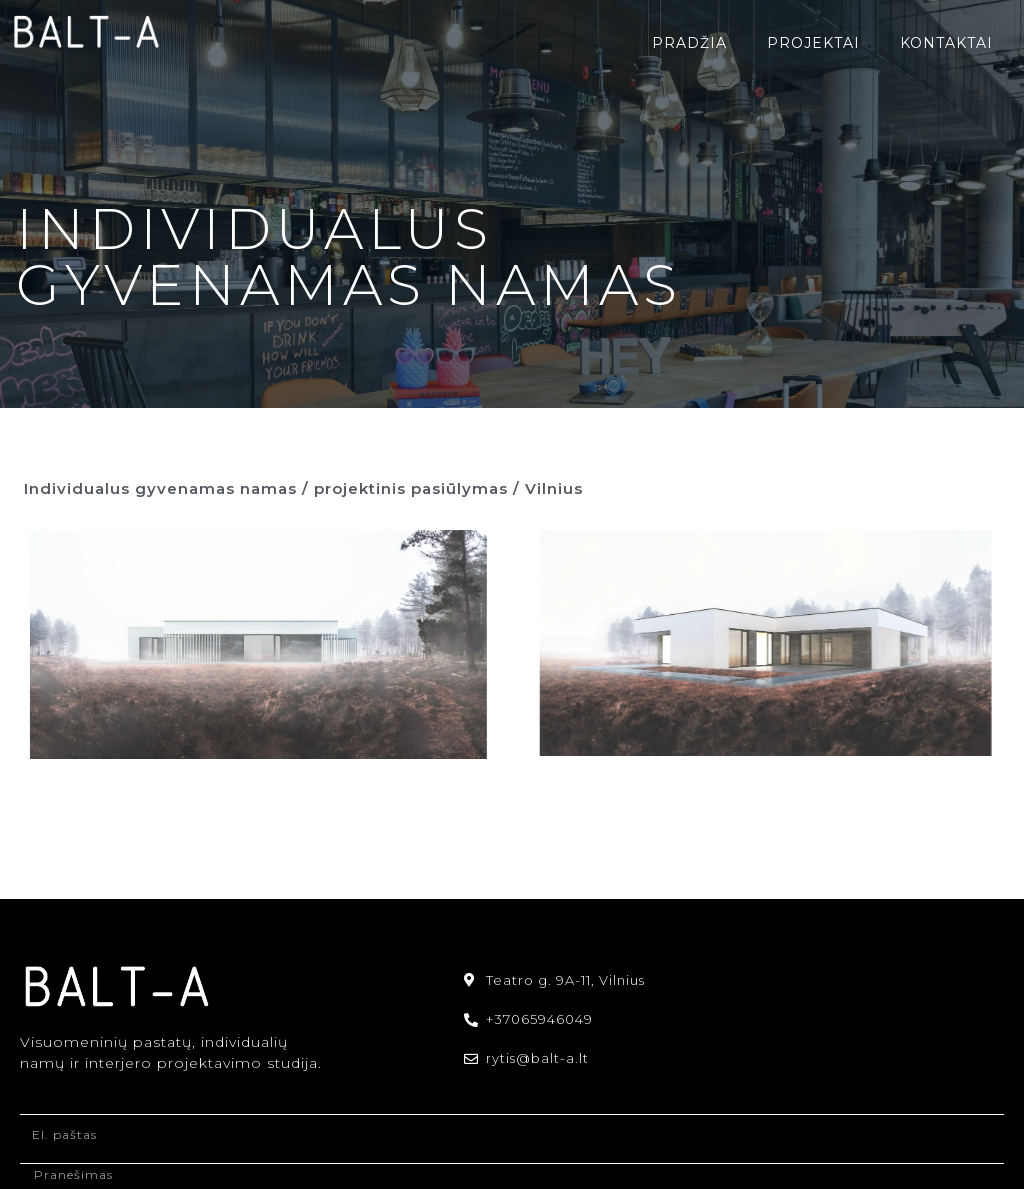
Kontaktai (946, 43)
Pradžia (689, 43)
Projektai (813, 43)
